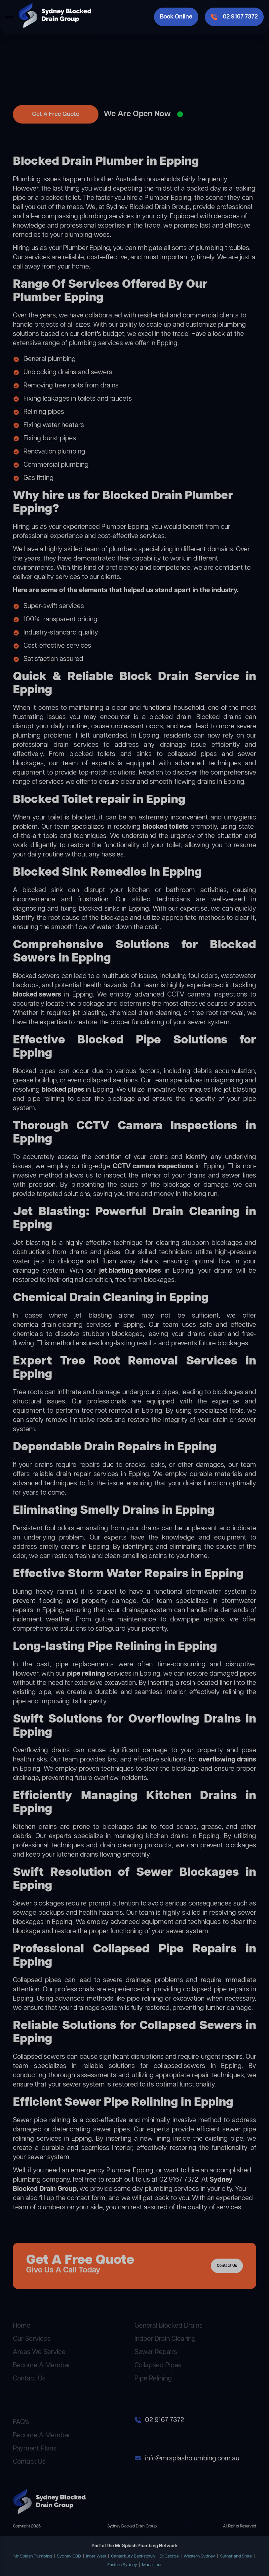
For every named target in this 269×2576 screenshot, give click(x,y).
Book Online (176, 17)
